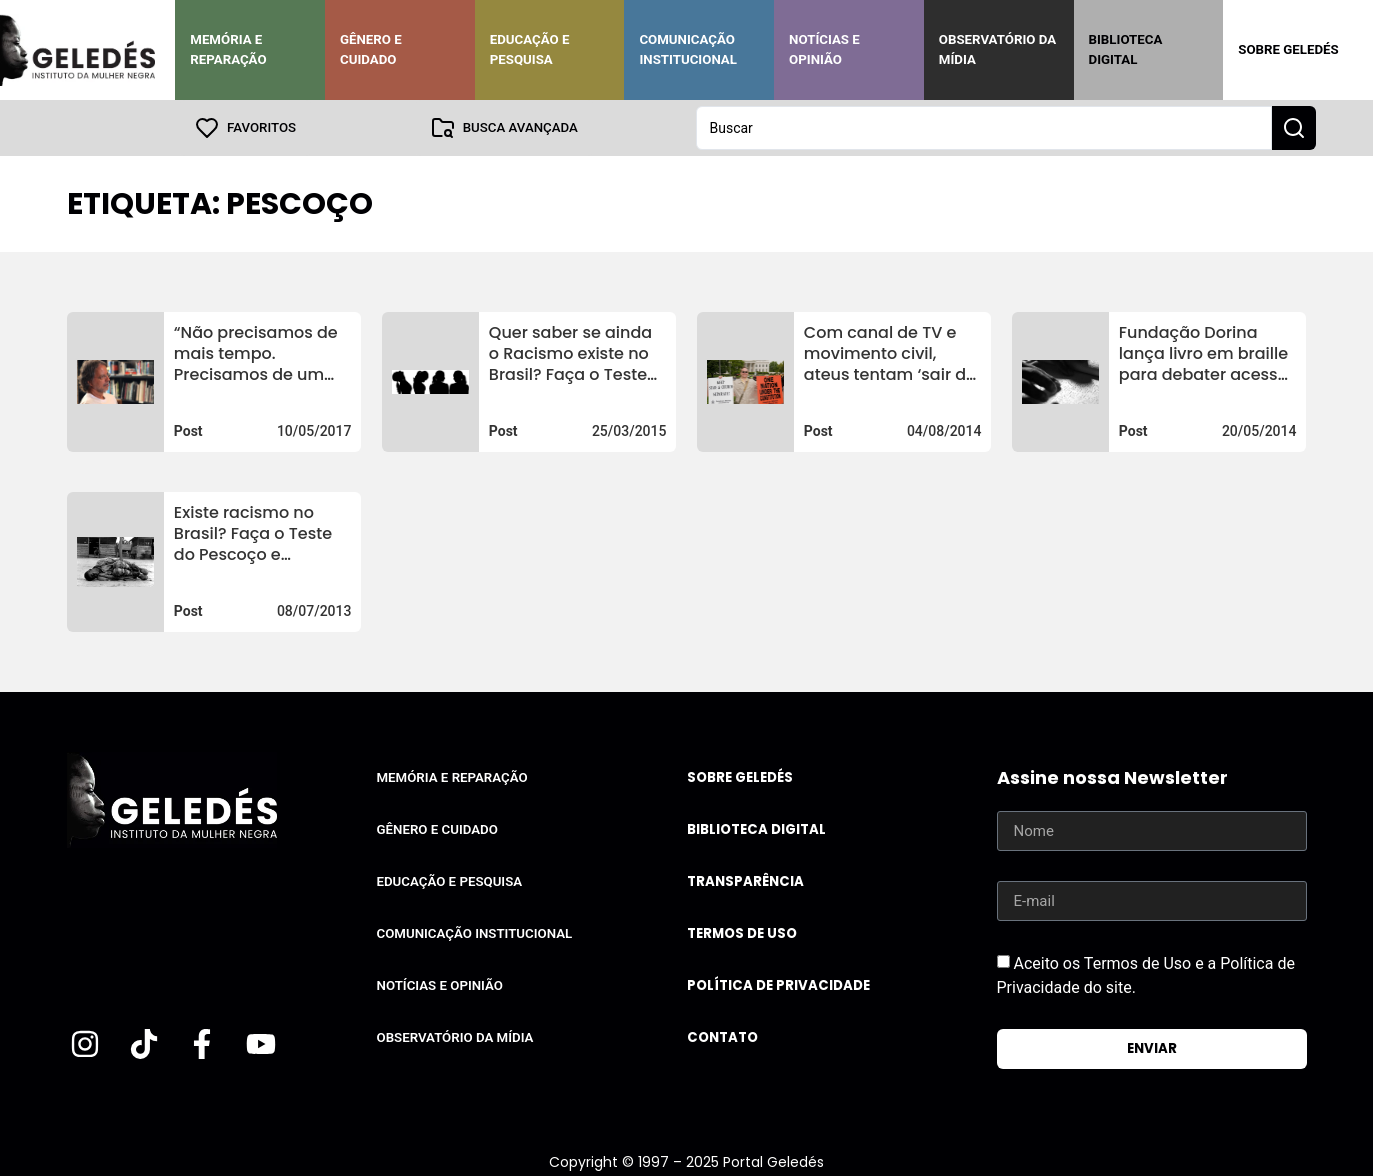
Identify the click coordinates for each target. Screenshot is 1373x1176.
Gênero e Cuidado (371, 49)
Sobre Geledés (1288, 49)
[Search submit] (1294, 128)
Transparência (745, 881)
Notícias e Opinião (824, 49)
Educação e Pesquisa (530, 49)
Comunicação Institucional (688, 49)
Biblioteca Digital (1126, 49)
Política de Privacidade (778, 985)
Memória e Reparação (228, 49)
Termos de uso (742, 933)
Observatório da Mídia (997, 49)
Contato (722, 1037)
